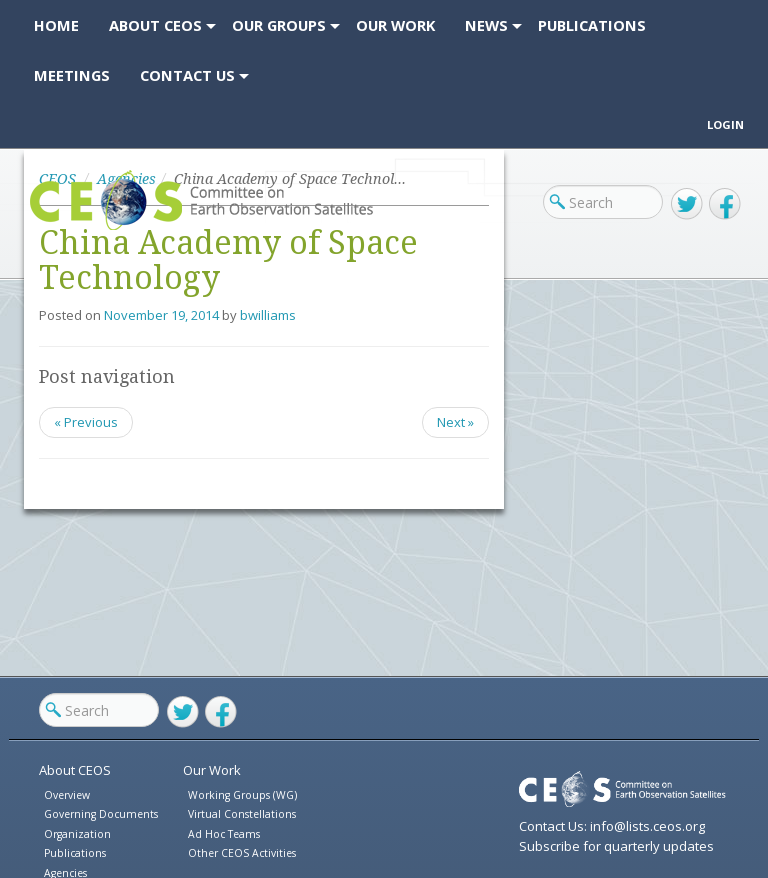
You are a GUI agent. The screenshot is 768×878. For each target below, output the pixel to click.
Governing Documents (101, 814)
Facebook (725, 204)
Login (725, 124)
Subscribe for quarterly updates (616, 846)
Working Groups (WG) (242, 795)
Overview (67, 795)
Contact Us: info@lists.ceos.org (612, 826)
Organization (77, 834)
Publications (75, 853)
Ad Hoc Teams (224, 834)
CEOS (46, 229)
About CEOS (75, 770)
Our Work (212, 770)
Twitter (687, 204)
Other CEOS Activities (242, 853)
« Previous (86, 422)
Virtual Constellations (242, 814)
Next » (455, 422)
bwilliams (268, 315)
